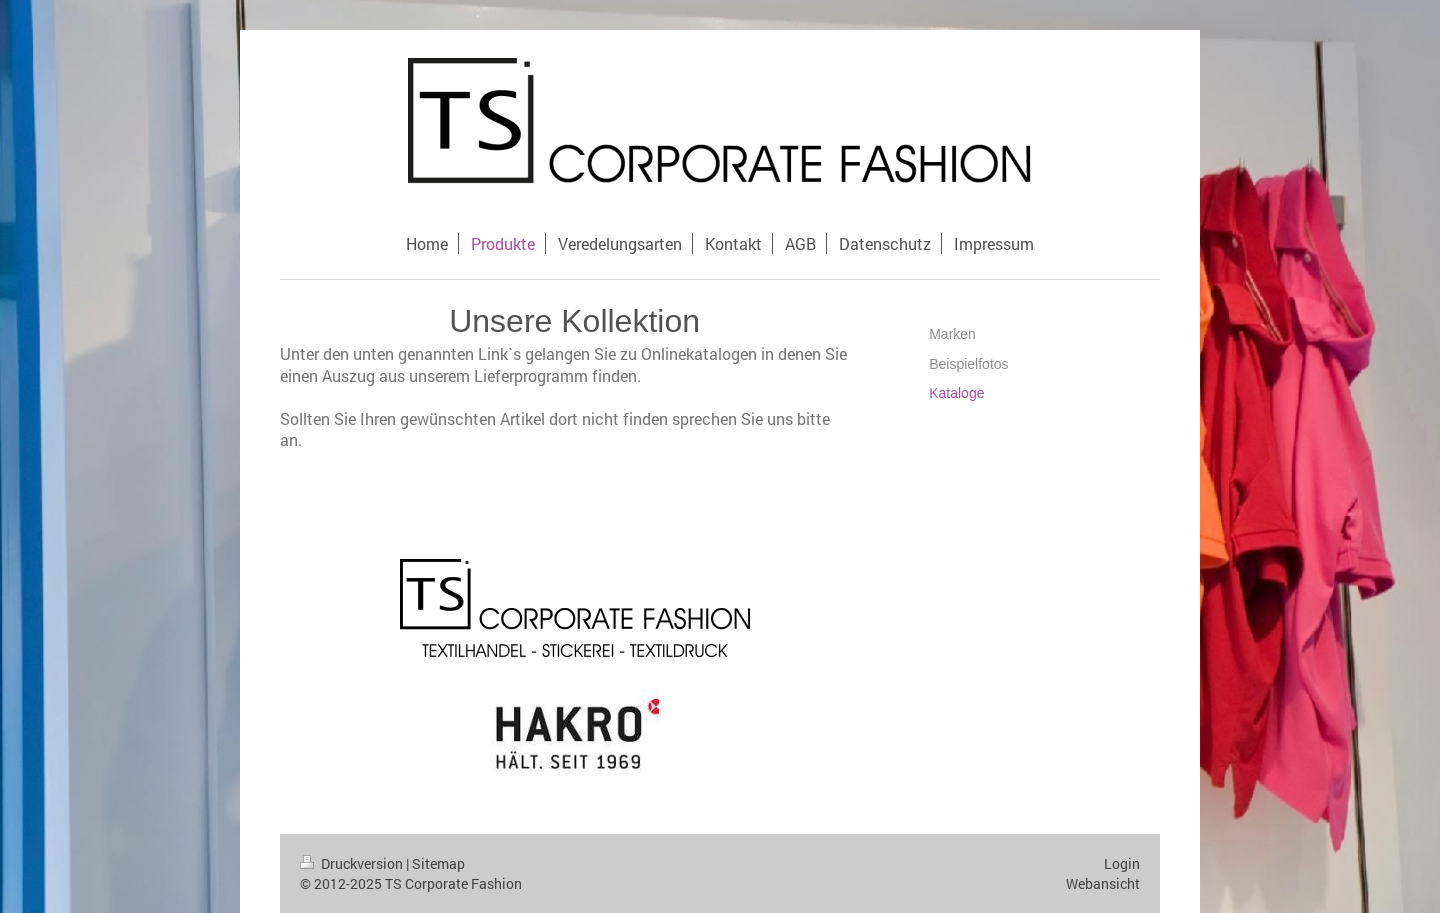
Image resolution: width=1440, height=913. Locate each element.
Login (1122, 863)
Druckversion (353, 863)
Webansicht (1103, 883)
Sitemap (438, 863)
